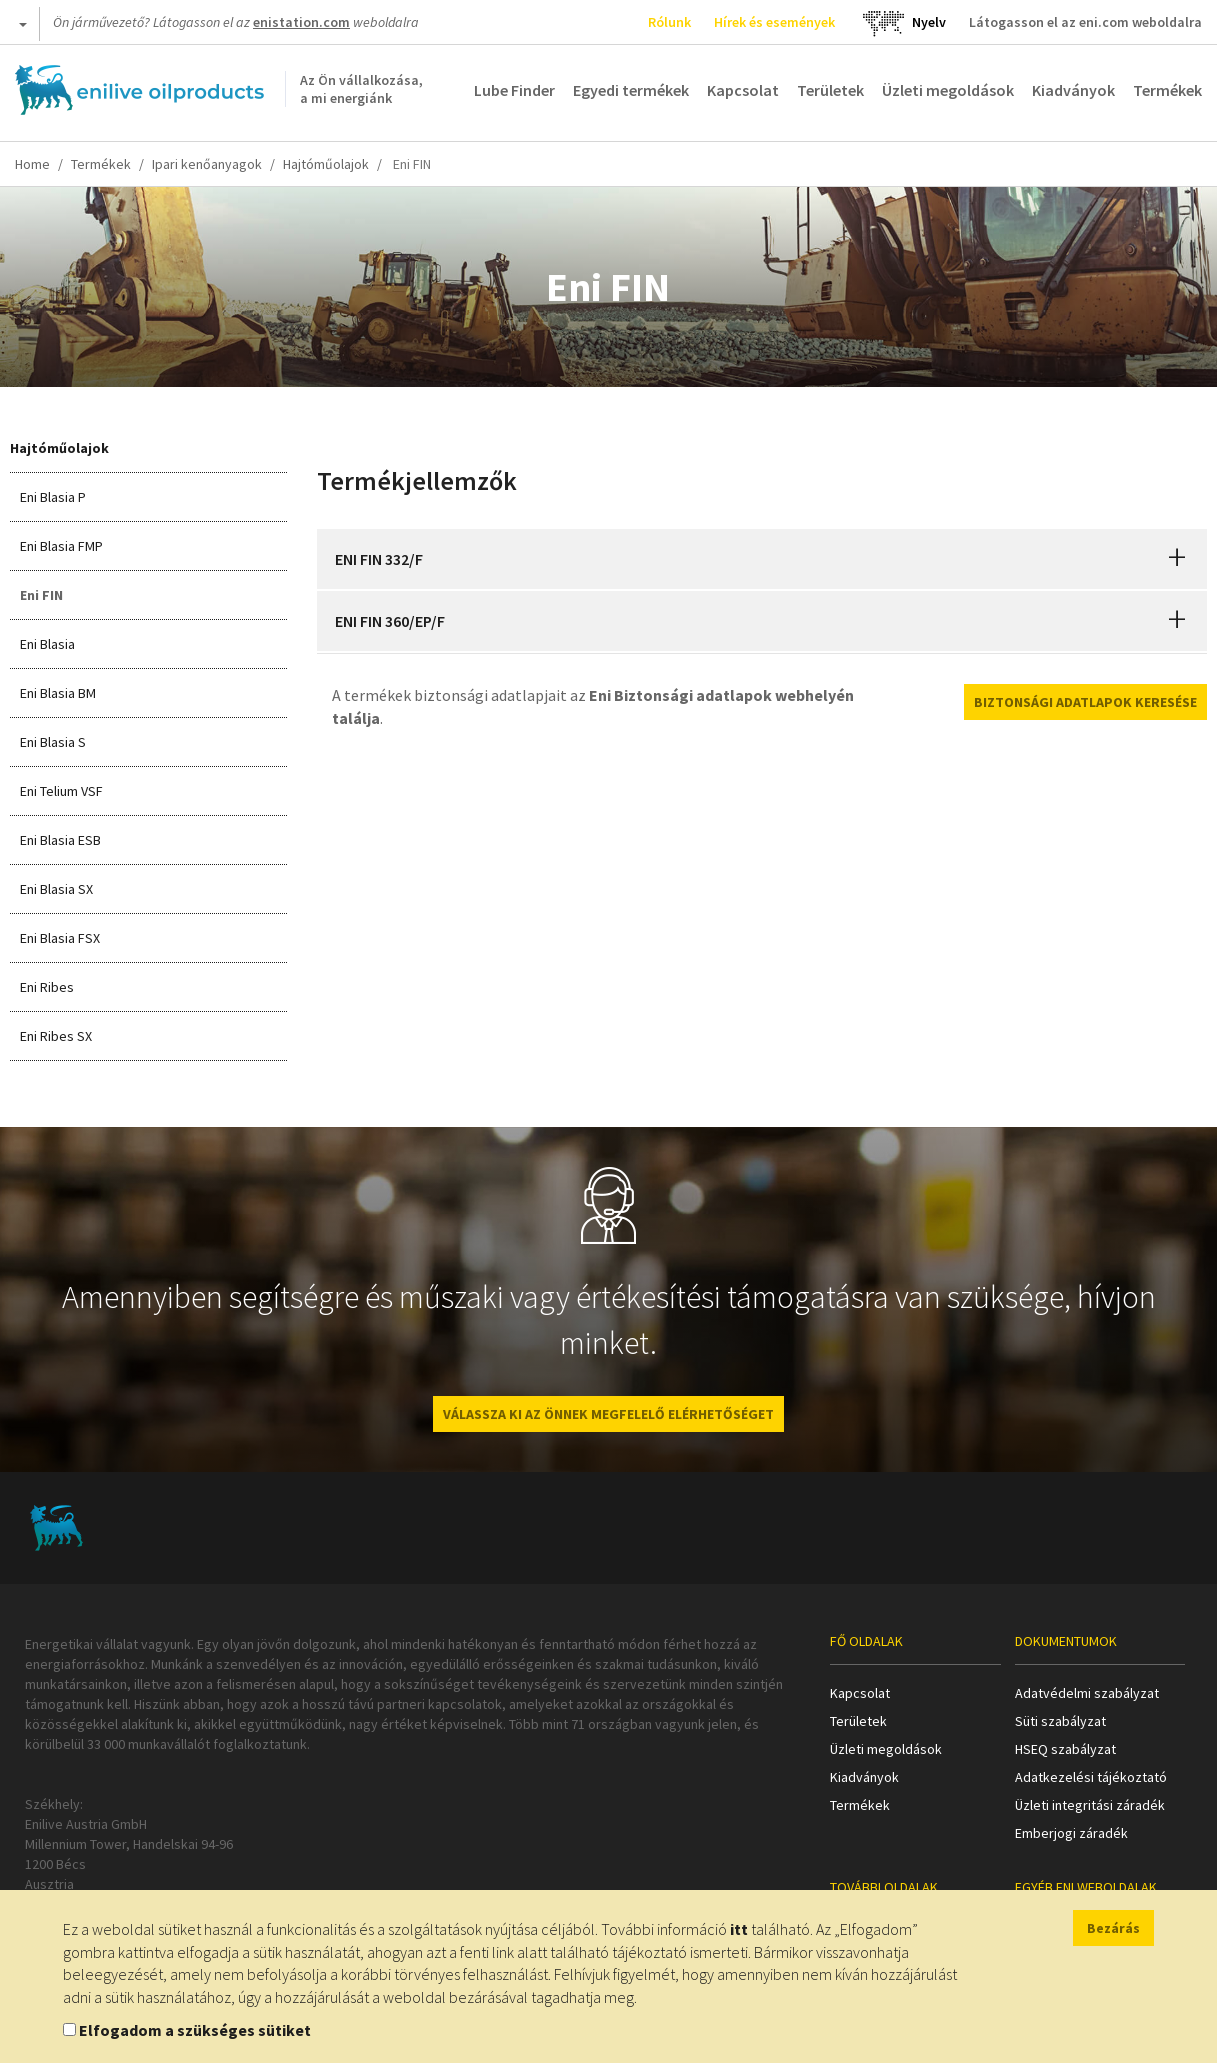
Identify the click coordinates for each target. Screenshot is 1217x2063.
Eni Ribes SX (56, 1036)
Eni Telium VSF (61, 791)
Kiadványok (1073, 90)
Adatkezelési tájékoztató (1091, 1777)
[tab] (762, 559)
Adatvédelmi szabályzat (1087, 1693)
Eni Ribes (47, 987)
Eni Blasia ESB (60, 840)
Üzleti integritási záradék (1090, 1805)
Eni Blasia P (53, 497)
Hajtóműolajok (326, 164)
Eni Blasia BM (58, 693)
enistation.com (301, 22)
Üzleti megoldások (948, 90)
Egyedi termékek (631, 90)
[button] (1177, 559)
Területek (830, 90)
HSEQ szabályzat (1065, 1749)
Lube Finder (514, 90)
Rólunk (669, 22)
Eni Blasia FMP (61, 546)
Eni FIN (41, 595)
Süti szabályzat (1060, 1721)
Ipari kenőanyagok (207, 164)
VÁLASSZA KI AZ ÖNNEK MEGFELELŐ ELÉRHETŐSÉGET (608, 1414)
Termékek (1167, 90)
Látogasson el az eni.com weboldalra (1085, 22)
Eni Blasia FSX (60, 938)
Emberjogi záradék (1071, 1833)
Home (32, 164)
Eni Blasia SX (56, 889)
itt (739, 1929)
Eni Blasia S (53, 742)
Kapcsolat (743, 90)
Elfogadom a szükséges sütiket (195, 2030)
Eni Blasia (47, 644)
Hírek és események (774, 22)
